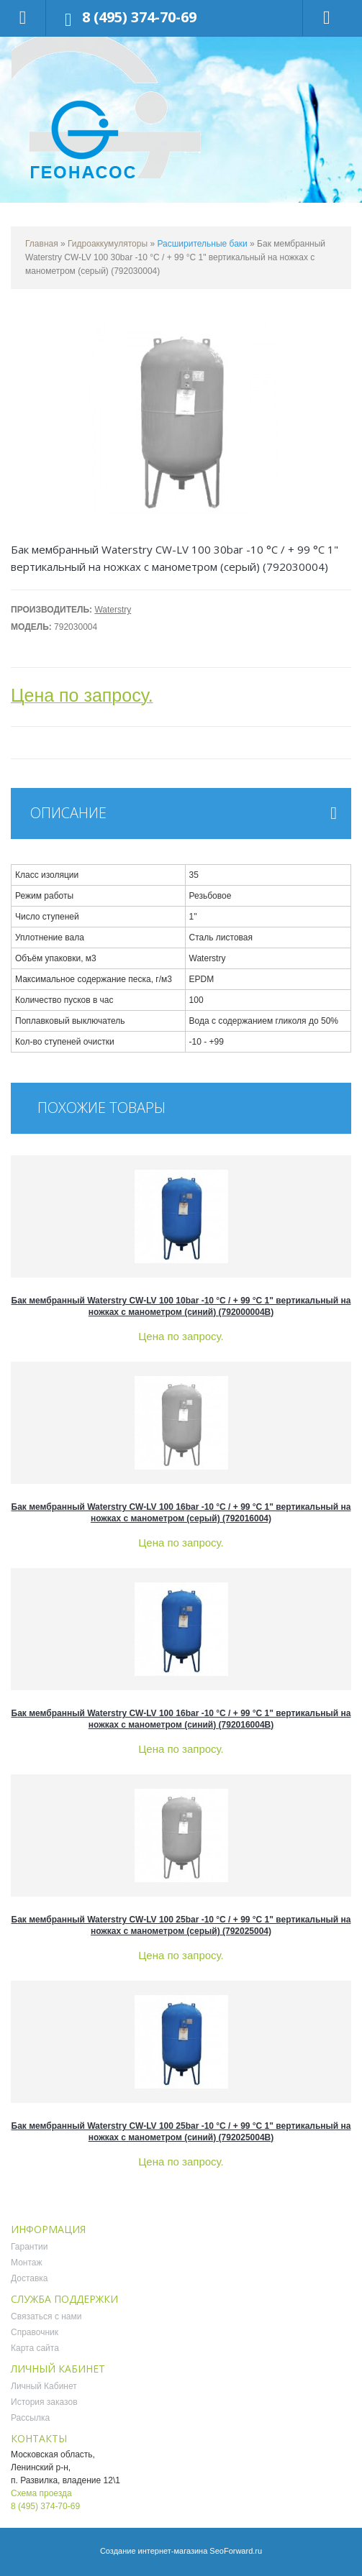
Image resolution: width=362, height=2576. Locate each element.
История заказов (44, 2402)
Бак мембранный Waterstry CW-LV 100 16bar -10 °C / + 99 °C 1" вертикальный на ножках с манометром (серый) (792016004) (181, 1512)
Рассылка (30, 2418)
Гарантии (29, 2247)
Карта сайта (35, 2348)
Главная (41, 244)
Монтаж (26, 2263)
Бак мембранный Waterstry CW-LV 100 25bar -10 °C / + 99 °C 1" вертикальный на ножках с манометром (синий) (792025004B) (181, 2131)
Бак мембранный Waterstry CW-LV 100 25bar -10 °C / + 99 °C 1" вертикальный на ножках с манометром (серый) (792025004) (181, 1925)
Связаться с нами (46, 2316)
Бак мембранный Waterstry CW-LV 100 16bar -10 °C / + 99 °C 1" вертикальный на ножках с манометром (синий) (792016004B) (181, 1719)
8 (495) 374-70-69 (139, 17)
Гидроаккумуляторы (108, 244)
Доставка (29, 2278)
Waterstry (112, 610)
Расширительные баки (203, 244)
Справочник (34, 2332)
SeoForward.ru (235, 2551)
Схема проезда (41, 2493)
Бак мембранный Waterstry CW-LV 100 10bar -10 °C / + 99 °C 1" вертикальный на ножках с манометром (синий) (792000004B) (181, 1306)
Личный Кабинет (44, 2386)
